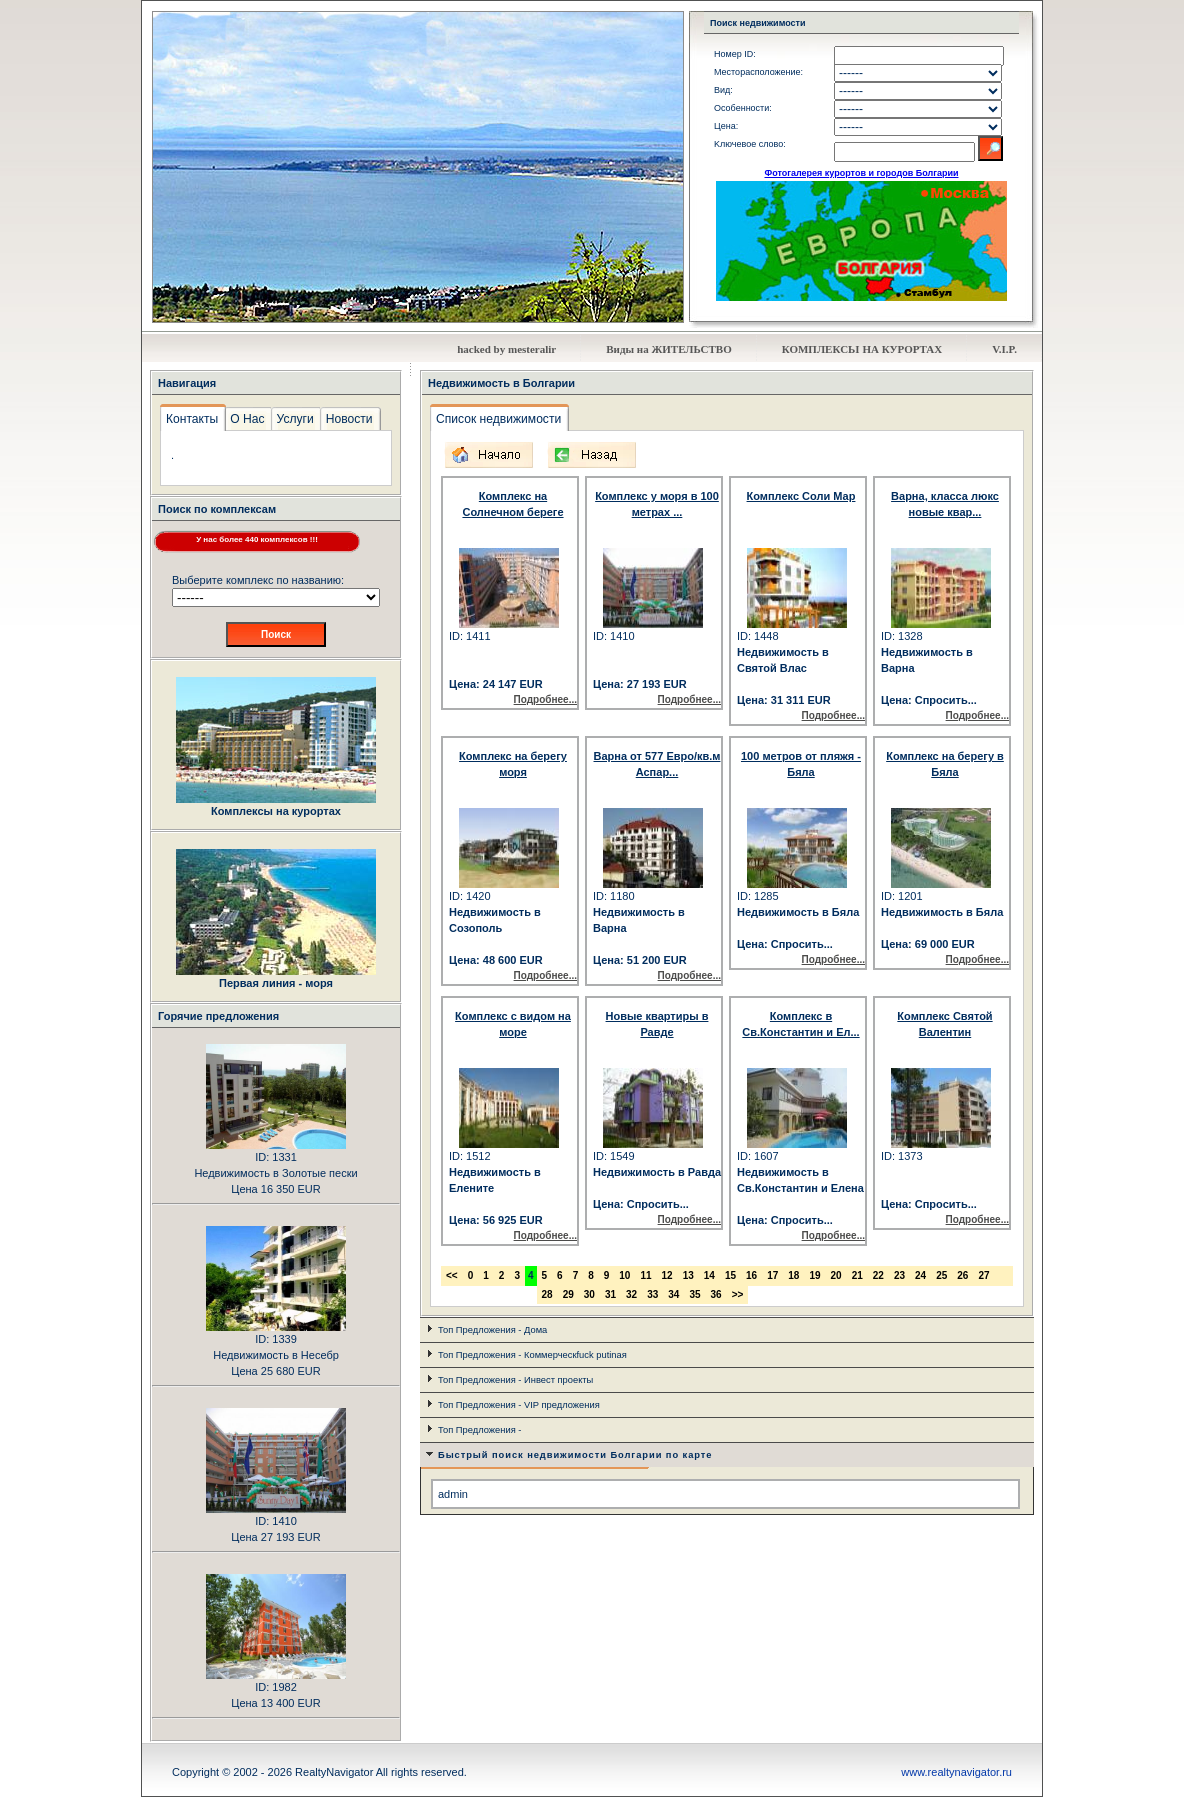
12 (667, 1275)
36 (716, 1294)
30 (589, 1294)
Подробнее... (545, 699)
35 (694, 1294)
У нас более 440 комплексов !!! (257, 539)
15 (730, 1275)
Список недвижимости (498, 419)
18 (793, 1275)
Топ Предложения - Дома (492, 1330)
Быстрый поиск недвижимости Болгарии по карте (575, 1455)
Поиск (276, 634)
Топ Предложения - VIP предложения (519, 1405)
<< (452, 1275)
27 (983, 1275)
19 (814, 1275)
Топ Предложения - (479, 1430)
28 (547, 1294)
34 (673, 1294)
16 (751, 1275)
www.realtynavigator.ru (956, 1772)
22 (878, 1275)
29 (568, 1294)
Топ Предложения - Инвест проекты (515, 1380)
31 (610, 1294)
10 (624, 1275)
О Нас (247, 419)
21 (857, 1275)
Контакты (192, 419)
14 (709, 1275)
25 (941, 1275)
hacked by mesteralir (506, 349)
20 (836, 1275)
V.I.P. (1004, 349)
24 (920, 1275)
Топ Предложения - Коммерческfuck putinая (532, 1355)
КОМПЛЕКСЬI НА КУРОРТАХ (862, 349)
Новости (349, 419)
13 (688, 1275)
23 (899, 1275)
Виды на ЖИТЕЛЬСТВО (669, 349)
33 (652, 1294)
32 (631, 1294)
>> (738, 1294)
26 (962, 1275)
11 (645, 1275)
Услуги (295, 419)
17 (772, 1275)
